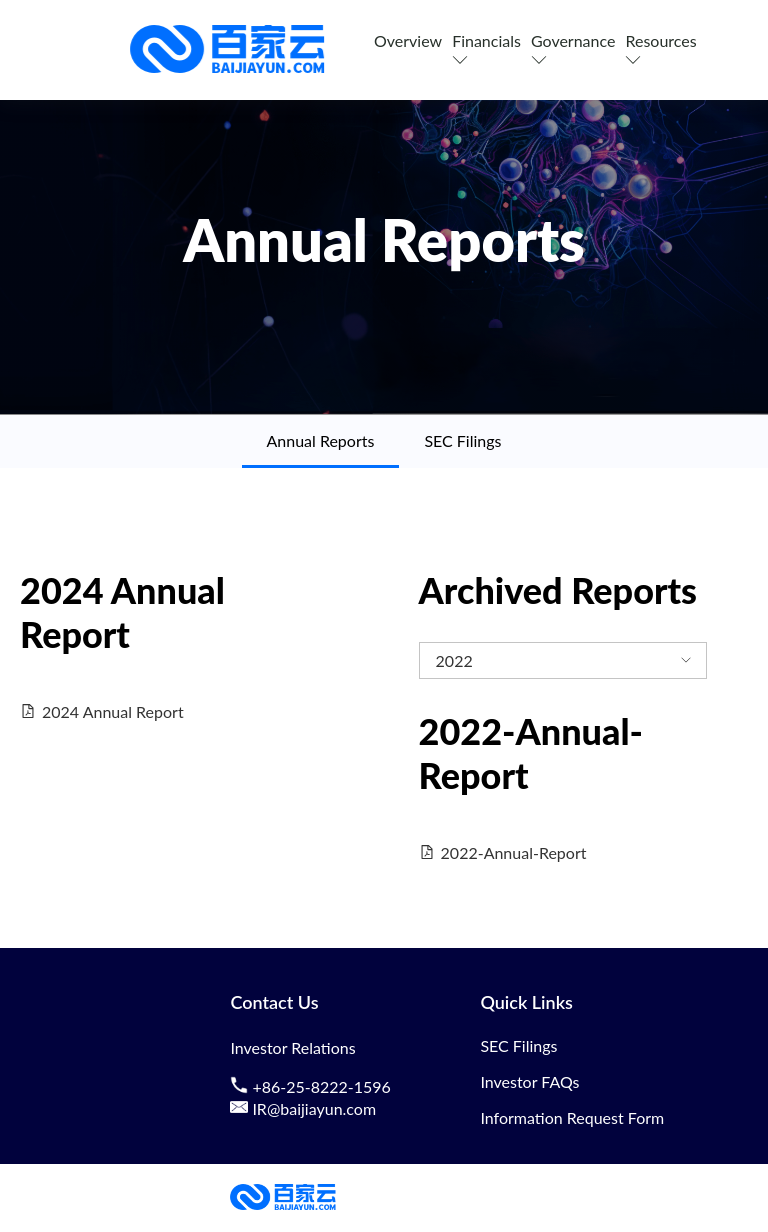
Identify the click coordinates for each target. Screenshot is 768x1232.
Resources (660, 49)
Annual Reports (321, 440)
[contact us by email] (241, 1109)
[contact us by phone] (241, 1087)
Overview (408, 40)
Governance (573, 49)
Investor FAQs (529, 1081)
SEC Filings (462, 440)
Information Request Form (572, 1117)
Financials (486, 49)
